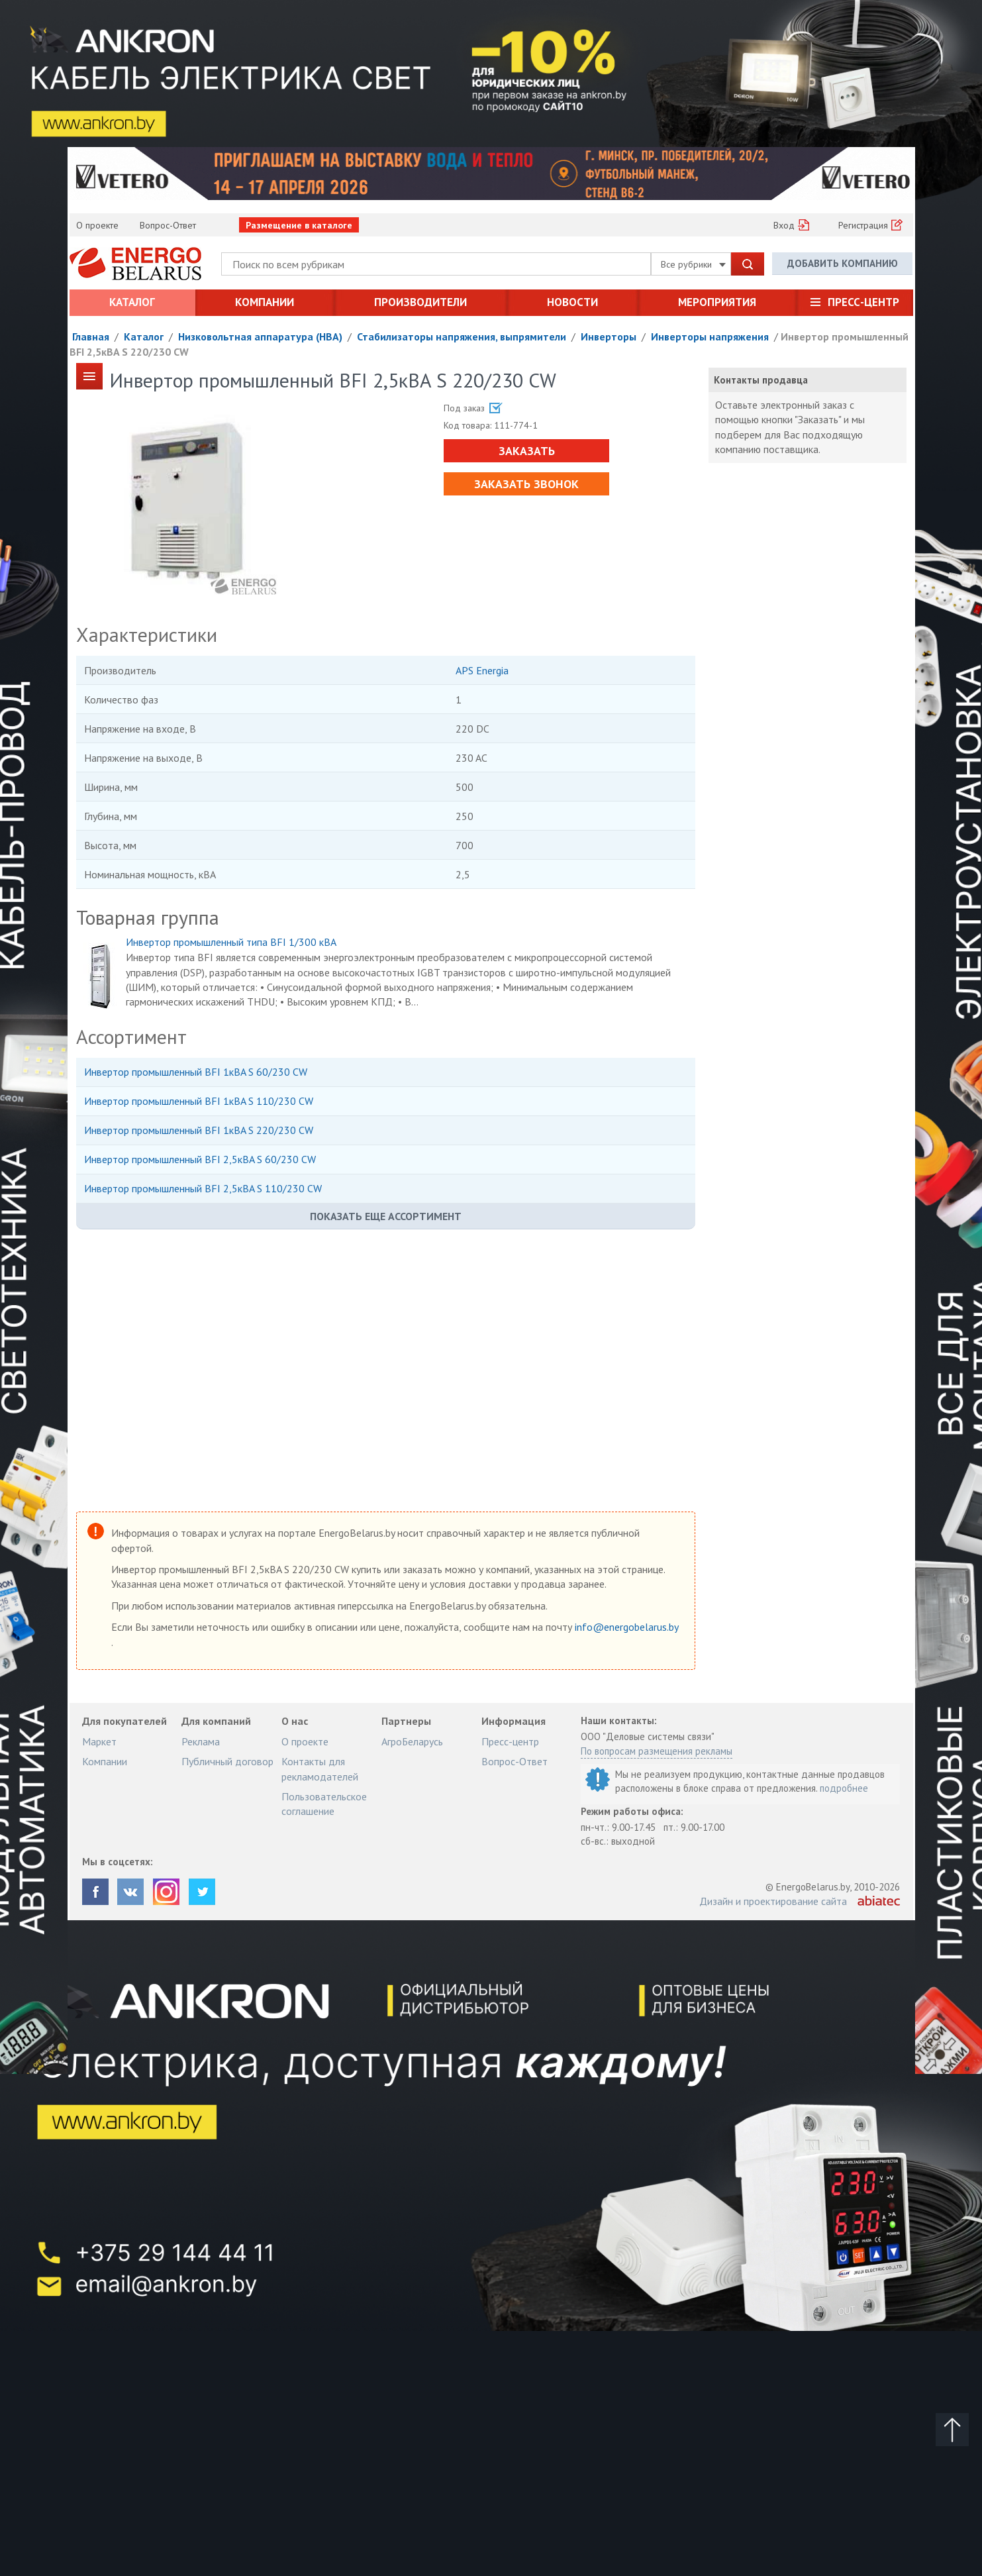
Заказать (527, 450)
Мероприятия (717, 302)
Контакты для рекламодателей (319, 1768)
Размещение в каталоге (299, 225)
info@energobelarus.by (626, 1626)
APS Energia (482, 670)
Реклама (200, 1741)
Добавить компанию (842, 263)
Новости (572, 302)
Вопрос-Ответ (168, 225)
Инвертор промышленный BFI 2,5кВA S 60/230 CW (200, 1159)
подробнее (844, 1788)
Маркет (99, 1741)
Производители (420, 302)
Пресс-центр (863, 302)
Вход (784, 225)
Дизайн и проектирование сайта (773, 1901)
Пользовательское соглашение (324, 1804)
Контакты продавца (761, 380)
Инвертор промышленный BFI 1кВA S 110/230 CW (198, 1101)
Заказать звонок (526, 483)
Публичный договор (227, 1761)
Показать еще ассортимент (386, 1216)
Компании (264, 302)
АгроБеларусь (412, 1741)
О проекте (97, 225)
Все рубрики (693, 264)
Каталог (132, 302)
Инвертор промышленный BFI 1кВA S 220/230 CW (198, 1130)
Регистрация (863, 225)
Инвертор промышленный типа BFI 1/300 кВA (231, 942)
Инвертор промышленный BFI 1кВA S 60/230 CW (195, 1071)
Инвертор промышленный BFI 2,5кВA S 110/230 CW (203, 1188)
